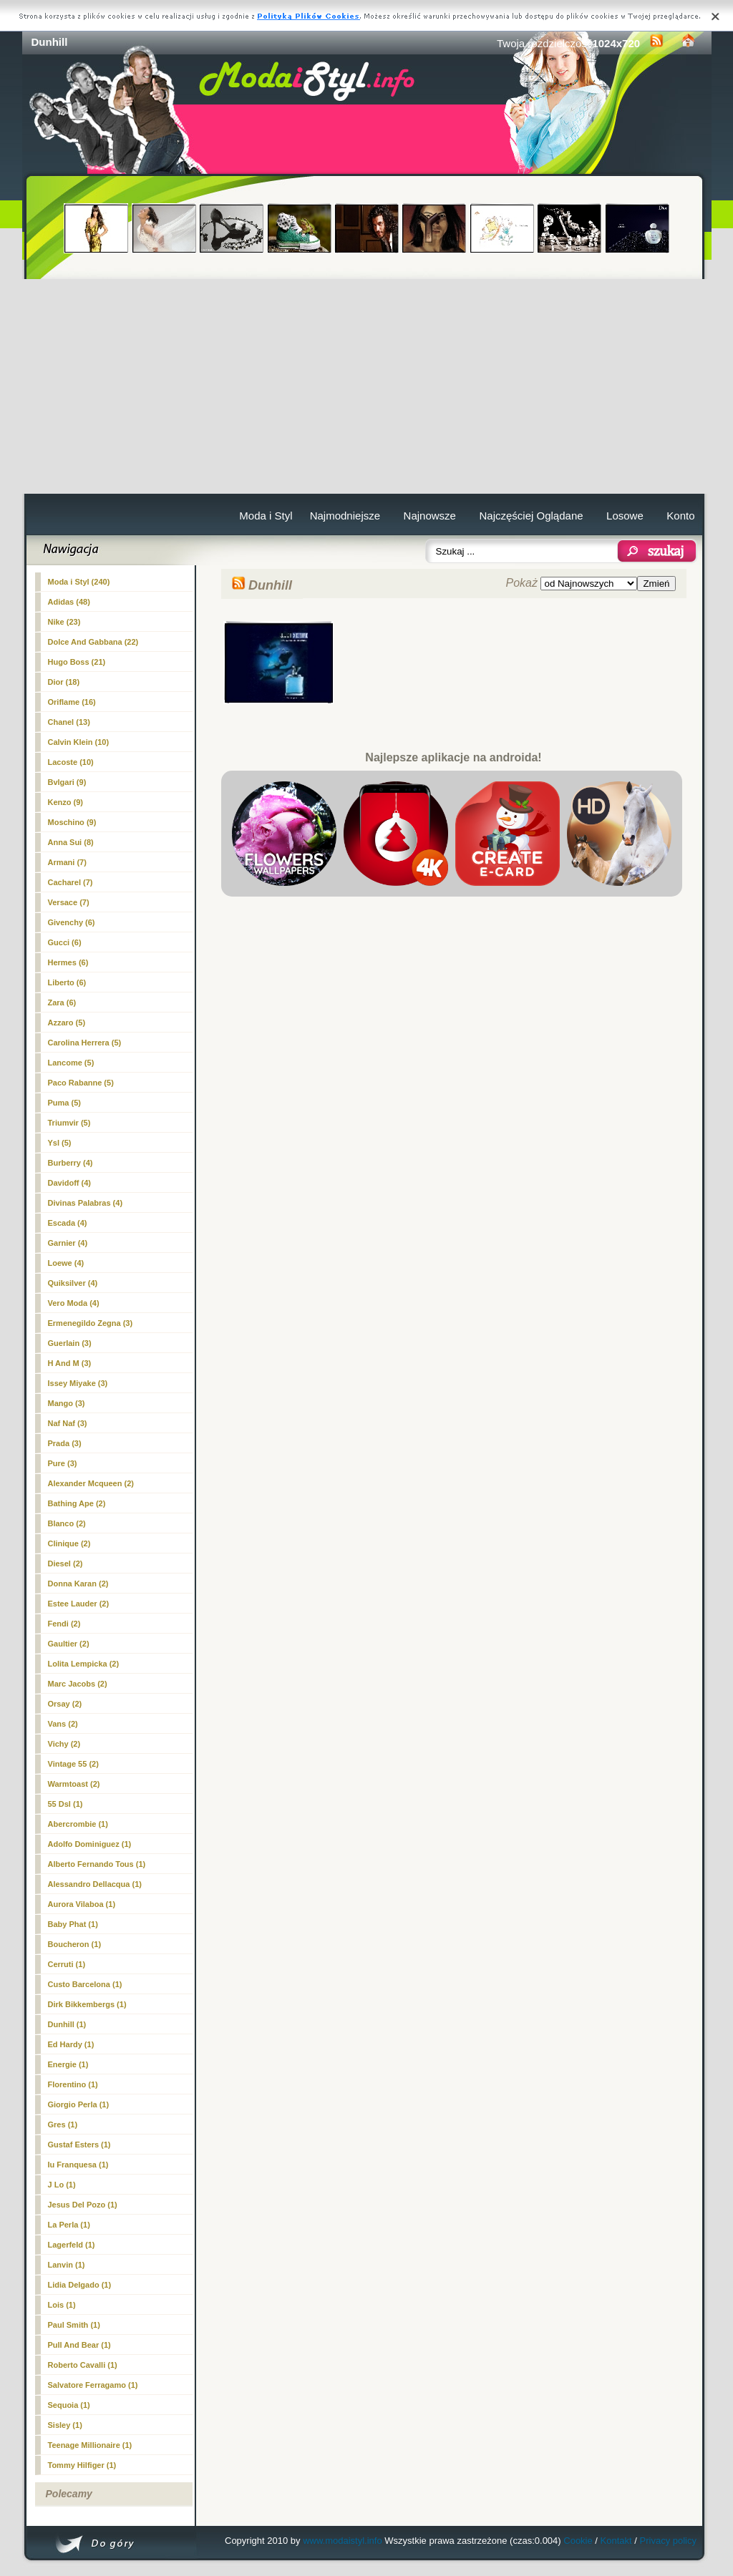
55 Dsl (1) (65, 1804)
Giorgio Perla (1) (79, 2104)
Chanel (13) (69, 722)
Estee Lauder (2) (79, 1603)
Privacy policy (668, 2540)
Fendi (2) (64, 1623)
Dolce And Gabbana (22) (93, 642)
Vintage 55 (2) (73, 1764)
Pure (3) (62, 1463)
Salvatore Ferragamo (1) (93, 2385)
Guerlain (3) (70, 1343)
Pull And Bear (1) (79, 2345)
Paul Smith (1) (74, 2325)
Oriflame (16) (72, 702)
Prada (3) (65, 1443)
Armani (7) (67, 862)
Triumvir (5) (69, 1122)
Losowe (625, 515)
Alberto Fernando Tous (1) (97, 1864)
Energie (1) (68, 2064)
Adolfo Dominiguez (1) (90, 1844)
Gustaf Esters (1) (79, 2144)
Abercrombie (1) (78, 1824)
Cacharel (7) (70, 882)
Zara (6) (62, 1002)
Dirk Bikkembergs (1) (87, 2004)
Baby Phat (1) (73, 1924)
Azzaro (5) (67, 1022)
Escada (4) (67, 1223)
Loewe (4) (66, 1263)
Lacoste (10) (71, 762)
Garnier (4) (68, 1243)
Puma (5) (64, 1102)
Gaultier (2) (68, 1643)
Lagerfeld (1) (71, 2244)
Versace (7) (68, 902)
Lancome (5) (71, 1062)
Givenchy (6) (71, 922)
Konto (680, 515)
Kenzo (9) (66, 802)
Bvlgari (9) (67, 782)
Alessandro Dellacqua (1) (95, 1884)
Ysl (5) (60, 1142)
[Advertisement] (367, 386)
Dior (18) (64, 682)
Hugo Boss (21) (77, 662)
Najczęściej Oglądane (531, 515)
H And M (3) (70, 1363)
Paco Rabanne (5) (81, 1082)
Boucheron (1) (75, 1944)
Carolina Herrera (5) (85, 1042)
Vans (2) (63, 1723)
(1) (67, 2024)
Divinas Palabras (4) (85, 1203)
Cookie (577, 2540)
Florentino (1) (73, 2084)
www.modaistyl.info (342, 2540)
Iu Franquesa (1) (78, 2164)
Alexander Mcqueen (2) (91, 1483)
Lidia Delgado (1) (80, 2284)
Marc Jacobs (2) (77, 1683)
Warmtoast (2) (74, 1784)
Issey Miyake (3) (78, 1383)
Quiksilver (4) (73, 1283)
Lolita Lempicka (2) (84, 1663)
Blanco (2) (67, 1523)
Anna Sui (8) (71, 842)
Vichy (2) (64, 1744)
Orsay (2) (65, 1703)
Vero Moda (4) (73, 1303)
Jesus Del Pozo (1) (82, 2204)
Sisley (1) (65, 2425)
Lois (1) (62, 2305)
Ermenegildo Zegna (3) (90, 1323)
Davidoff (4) (70, 1183)
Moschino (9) (72, 822)
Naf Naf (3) (67, 1423)
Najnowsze (430, 515)
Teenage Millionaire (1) (90, 2445)
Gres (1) (63, 2124)
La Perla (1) (69, 2224)
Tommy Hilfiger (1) (82, 2465)
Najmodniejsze (345, 515)
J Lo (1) (62, 2184)
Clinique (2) (69, 1543)
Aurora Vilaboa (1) (82, 1904)
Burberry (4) (70, 1162)
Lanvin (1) (66, 2264)
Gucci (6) (65, 942)
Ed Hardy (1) (71, 2044)
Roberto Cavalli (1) (82, 2365)
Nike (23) (64, 622)
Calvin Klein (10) (79, 742)
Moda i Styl (265, 515)
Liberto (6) (67, 982)
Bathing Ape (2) (77, 1503)
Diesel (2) (65, 1563)
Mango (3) (66, 1403)
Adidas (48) (69, 601)
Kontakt (616, 2540)
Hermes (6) (68, 962)
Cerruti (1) (67, 1964)
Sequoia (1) (69, 2405)
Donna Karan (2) (78, 1583)
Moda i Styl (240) (79, 581)
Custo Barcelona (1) (85, 1984)
